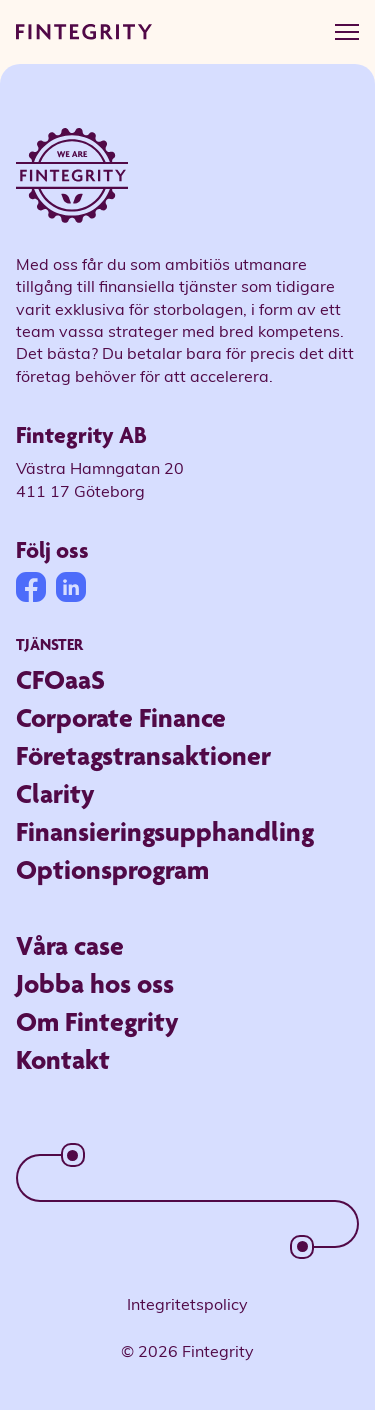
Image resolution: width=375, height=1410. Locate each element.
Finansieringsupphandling (165, 831)
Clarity (55, 793)
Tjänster (49, 644)
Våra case (70, 945)
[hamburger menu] (347, 32)
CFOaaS (60, 679)
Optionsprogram (112, 869)
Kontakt (63, 1059)
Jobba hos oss (95, 983)
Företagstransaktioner (143, 755)
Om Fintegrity (97, 1021)
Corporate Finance (121, 717)
